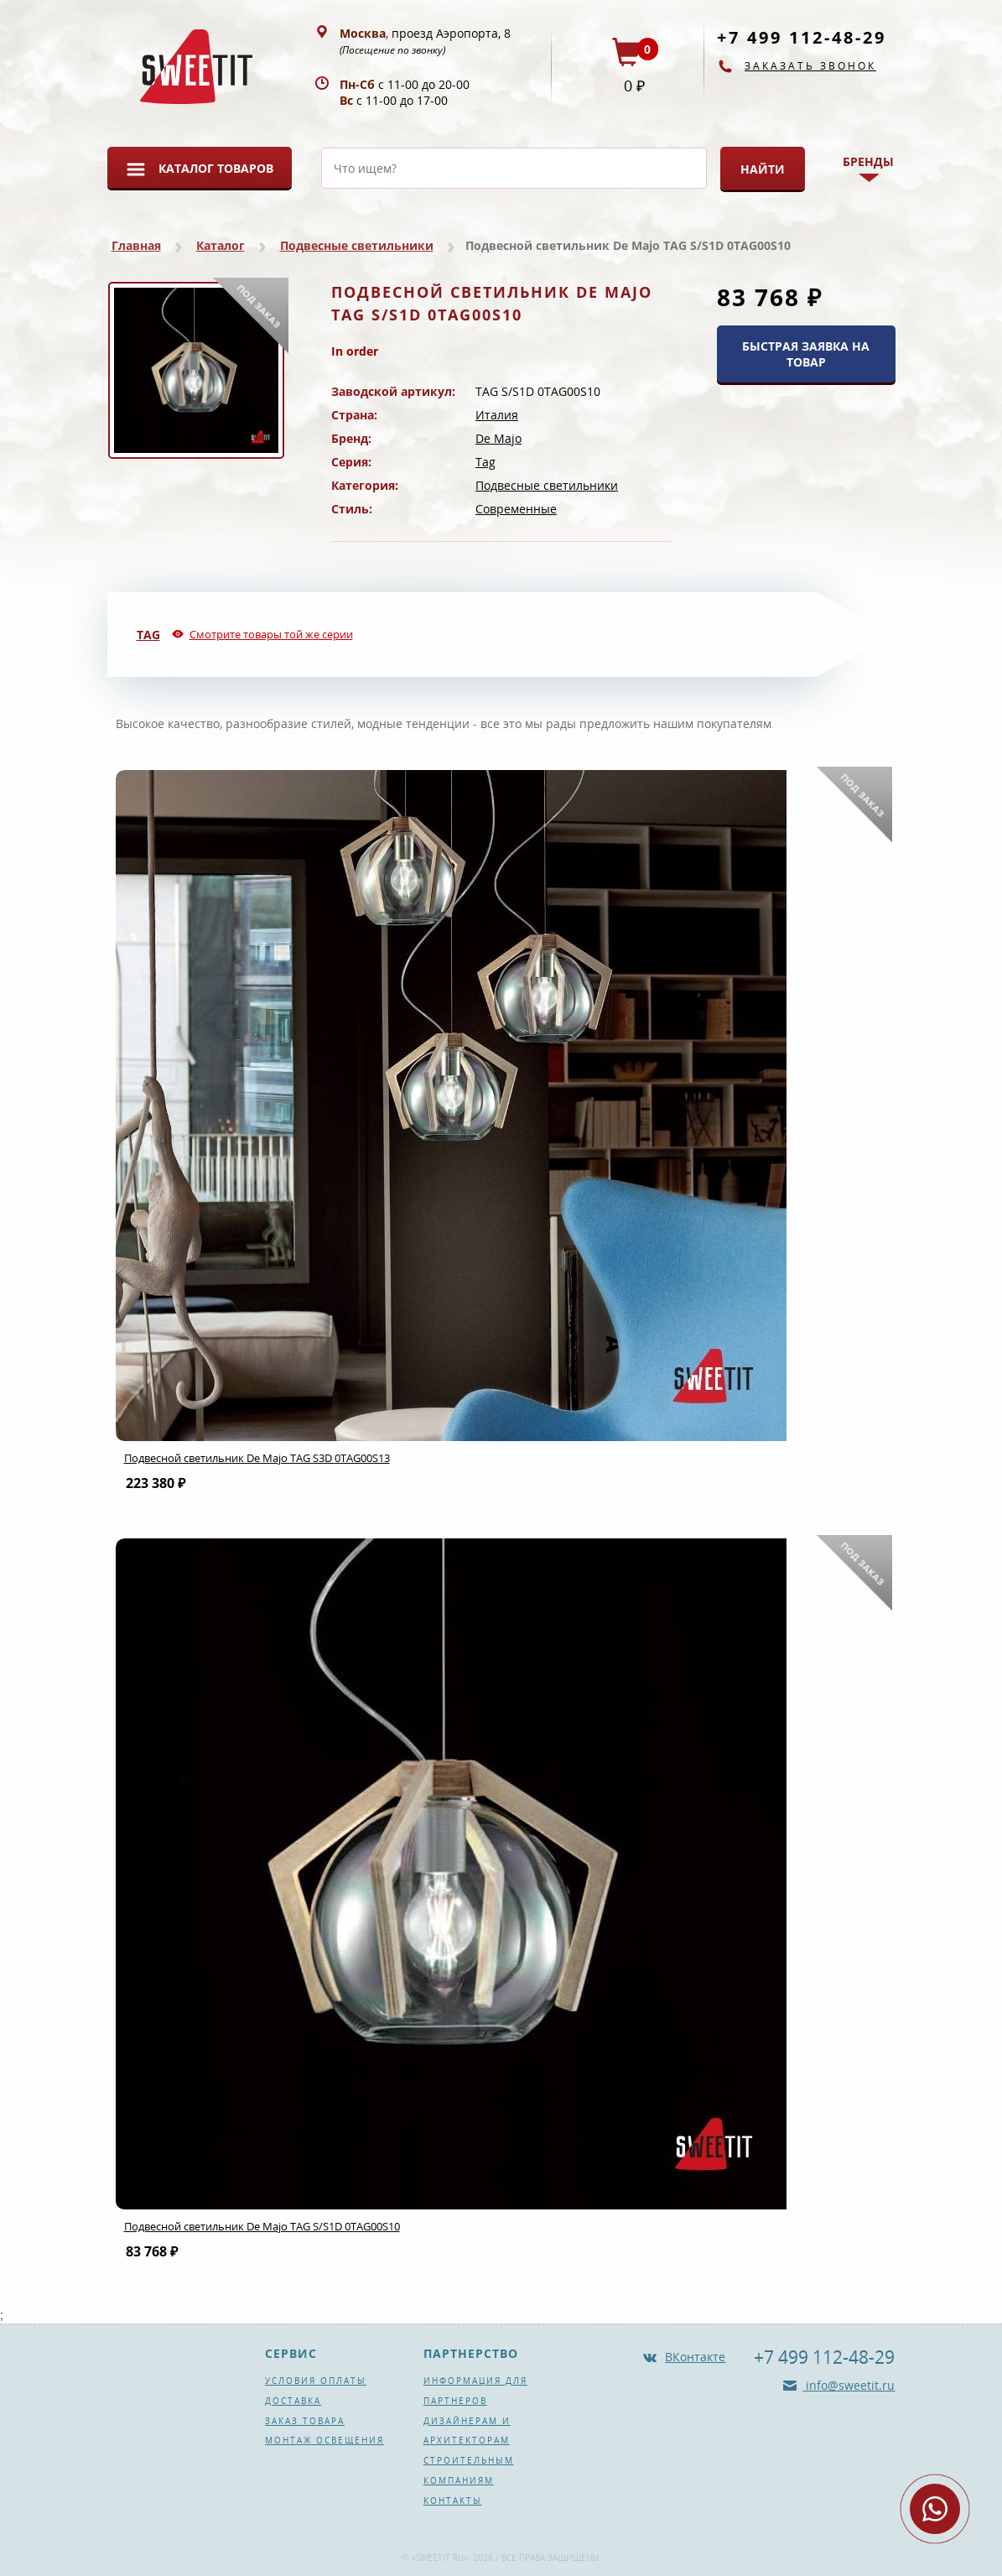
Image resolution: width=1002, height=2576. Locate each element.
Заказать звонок (810, 66)
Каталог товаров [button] (215, 168)
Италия (496, 415)
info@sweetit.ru (848, 2385)
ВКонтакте (695, 2357)
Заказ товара (305, 2421)
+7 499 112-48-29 (801, 37)
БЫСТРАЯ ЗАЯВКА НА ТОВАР (806, 354)
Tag (485, 462)
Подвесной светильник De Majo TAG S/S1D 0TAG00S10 (262, 2226)
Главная (136, 245)
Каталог (220, 245)
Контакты (452, 2500)
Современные (516, 509)
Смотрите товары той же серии (271, 634)
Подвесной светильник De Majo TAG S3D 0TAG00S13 (257, 1457)
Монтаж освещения (324, 2440)
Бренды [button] (868, 161)
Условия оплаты (315, 2380)
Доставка (293, 2401)
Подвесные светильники (357, 245)
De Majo (498, 438)
